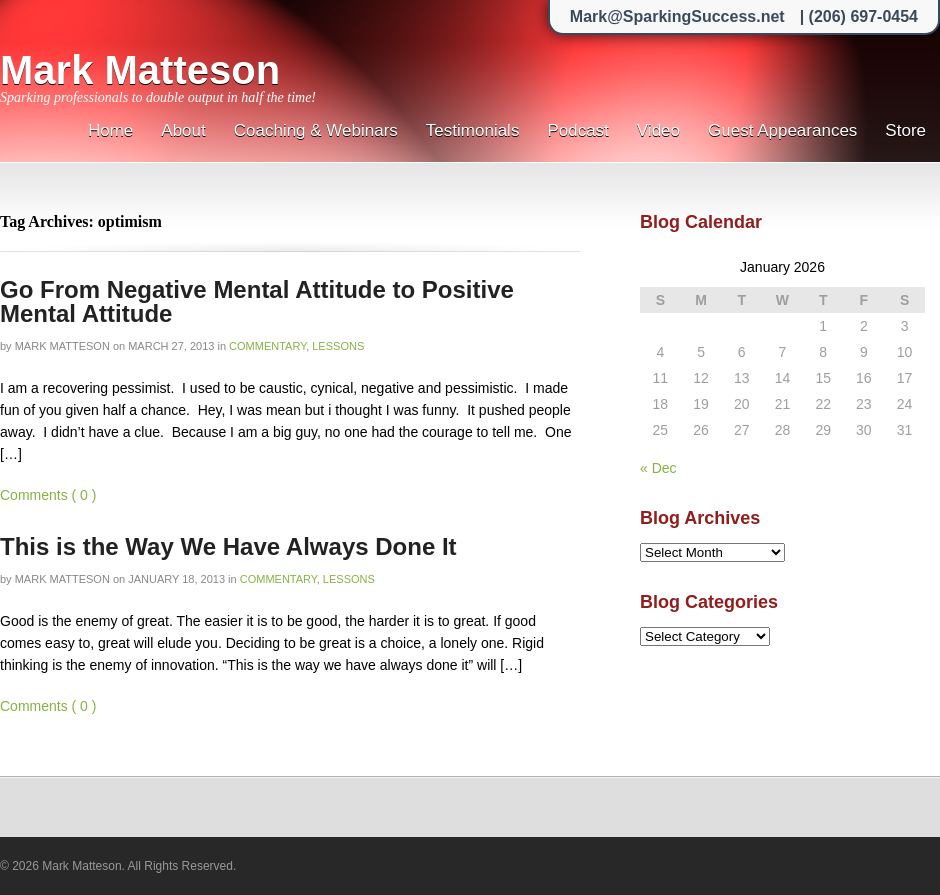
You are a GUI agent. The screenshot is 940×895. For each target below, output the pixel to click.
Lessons (338, 346)
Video (658, 130)
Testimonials (473, 130)
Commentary (267, 346)
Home (110, 130)
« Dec (658, 468)
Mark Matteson (140, 70)
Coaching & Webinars (316, 130)
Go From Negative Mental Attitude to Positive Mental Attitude (257, 301)
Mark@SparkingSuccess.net (677, 16)
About (183, 130)
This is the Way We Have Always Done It (228, 546)
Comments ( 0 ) (48, 495)
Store (905, 130)
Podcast (577, 130)
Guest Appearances (782, 130)
